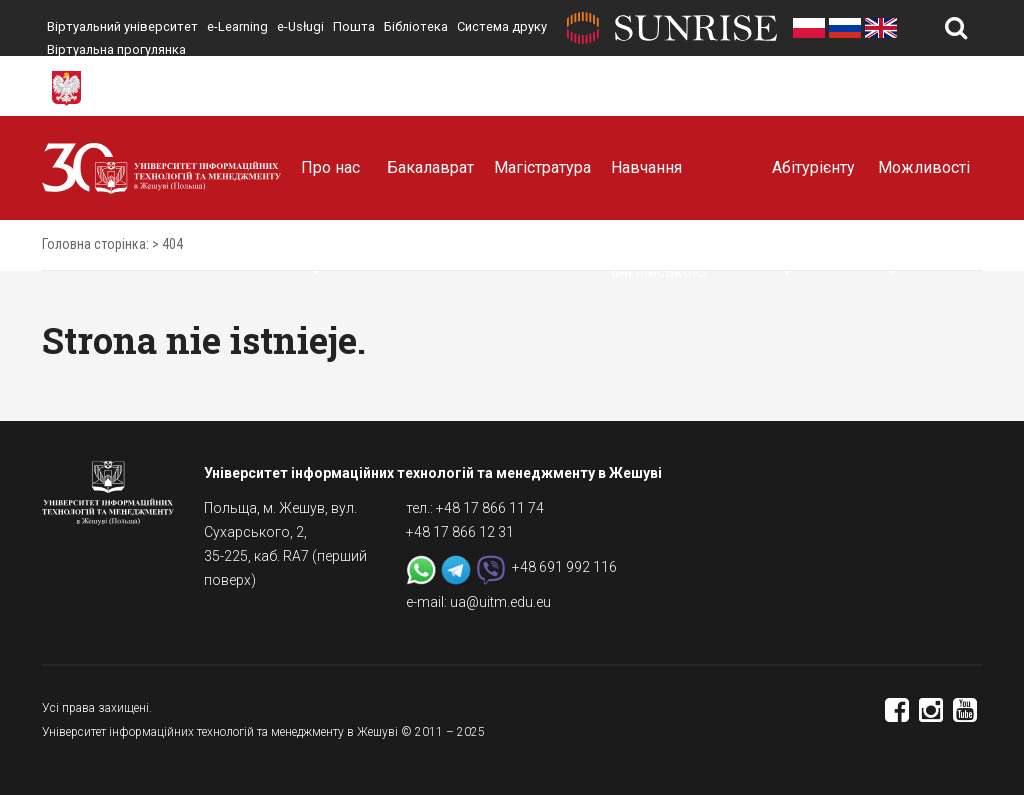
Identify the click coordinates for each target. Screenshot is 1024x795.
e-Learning (237, 26)
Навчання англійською (658, 189)
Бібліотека (416, 26)
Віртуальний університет (122, 26)
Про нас (330, 189)
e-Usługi (300, 26)
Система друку (502, 26)
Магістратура (542, 167)
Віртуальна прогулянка (116, 49)
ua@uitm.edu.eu (500, 602)
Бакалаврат (430, 167)
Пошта (354, 26)
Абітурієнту (813, 189)
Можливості (924, 189)
